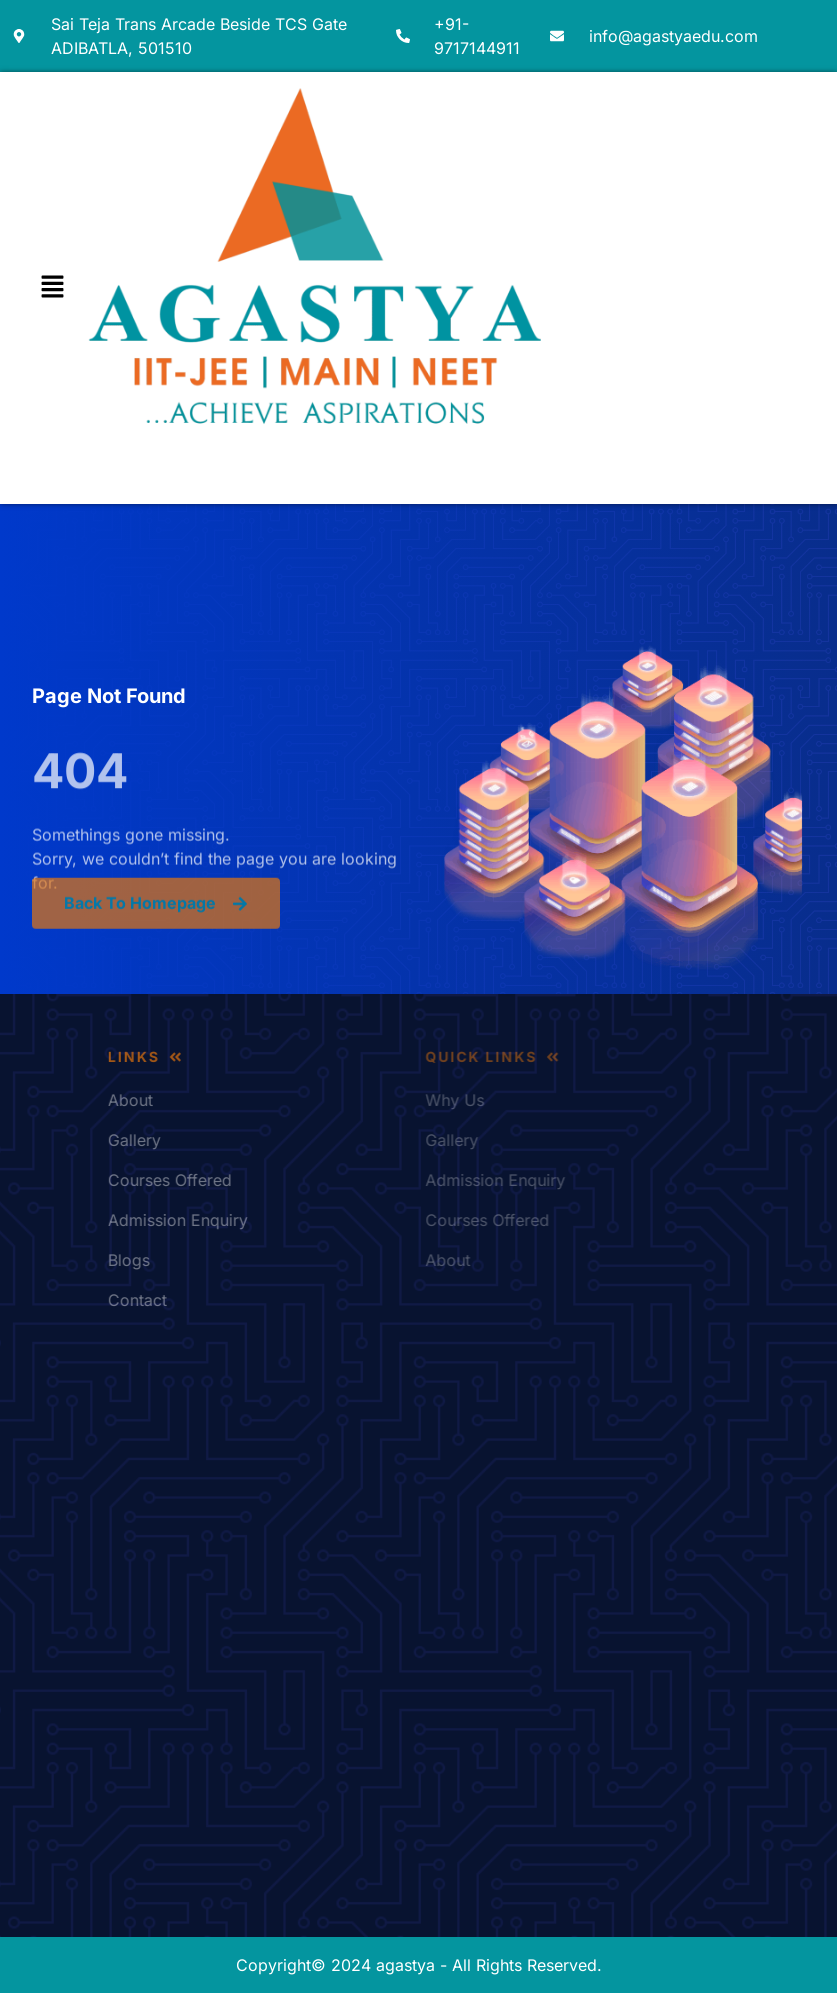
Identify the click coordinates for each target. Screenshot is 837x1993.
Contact (225, 1300)
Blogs (217, 1260)
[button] (52, 287)
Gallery (222, 1140)
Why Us (557, 1100)
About (218, 1100)
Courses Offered (258, 1180)
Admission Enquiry (266, 1220)
